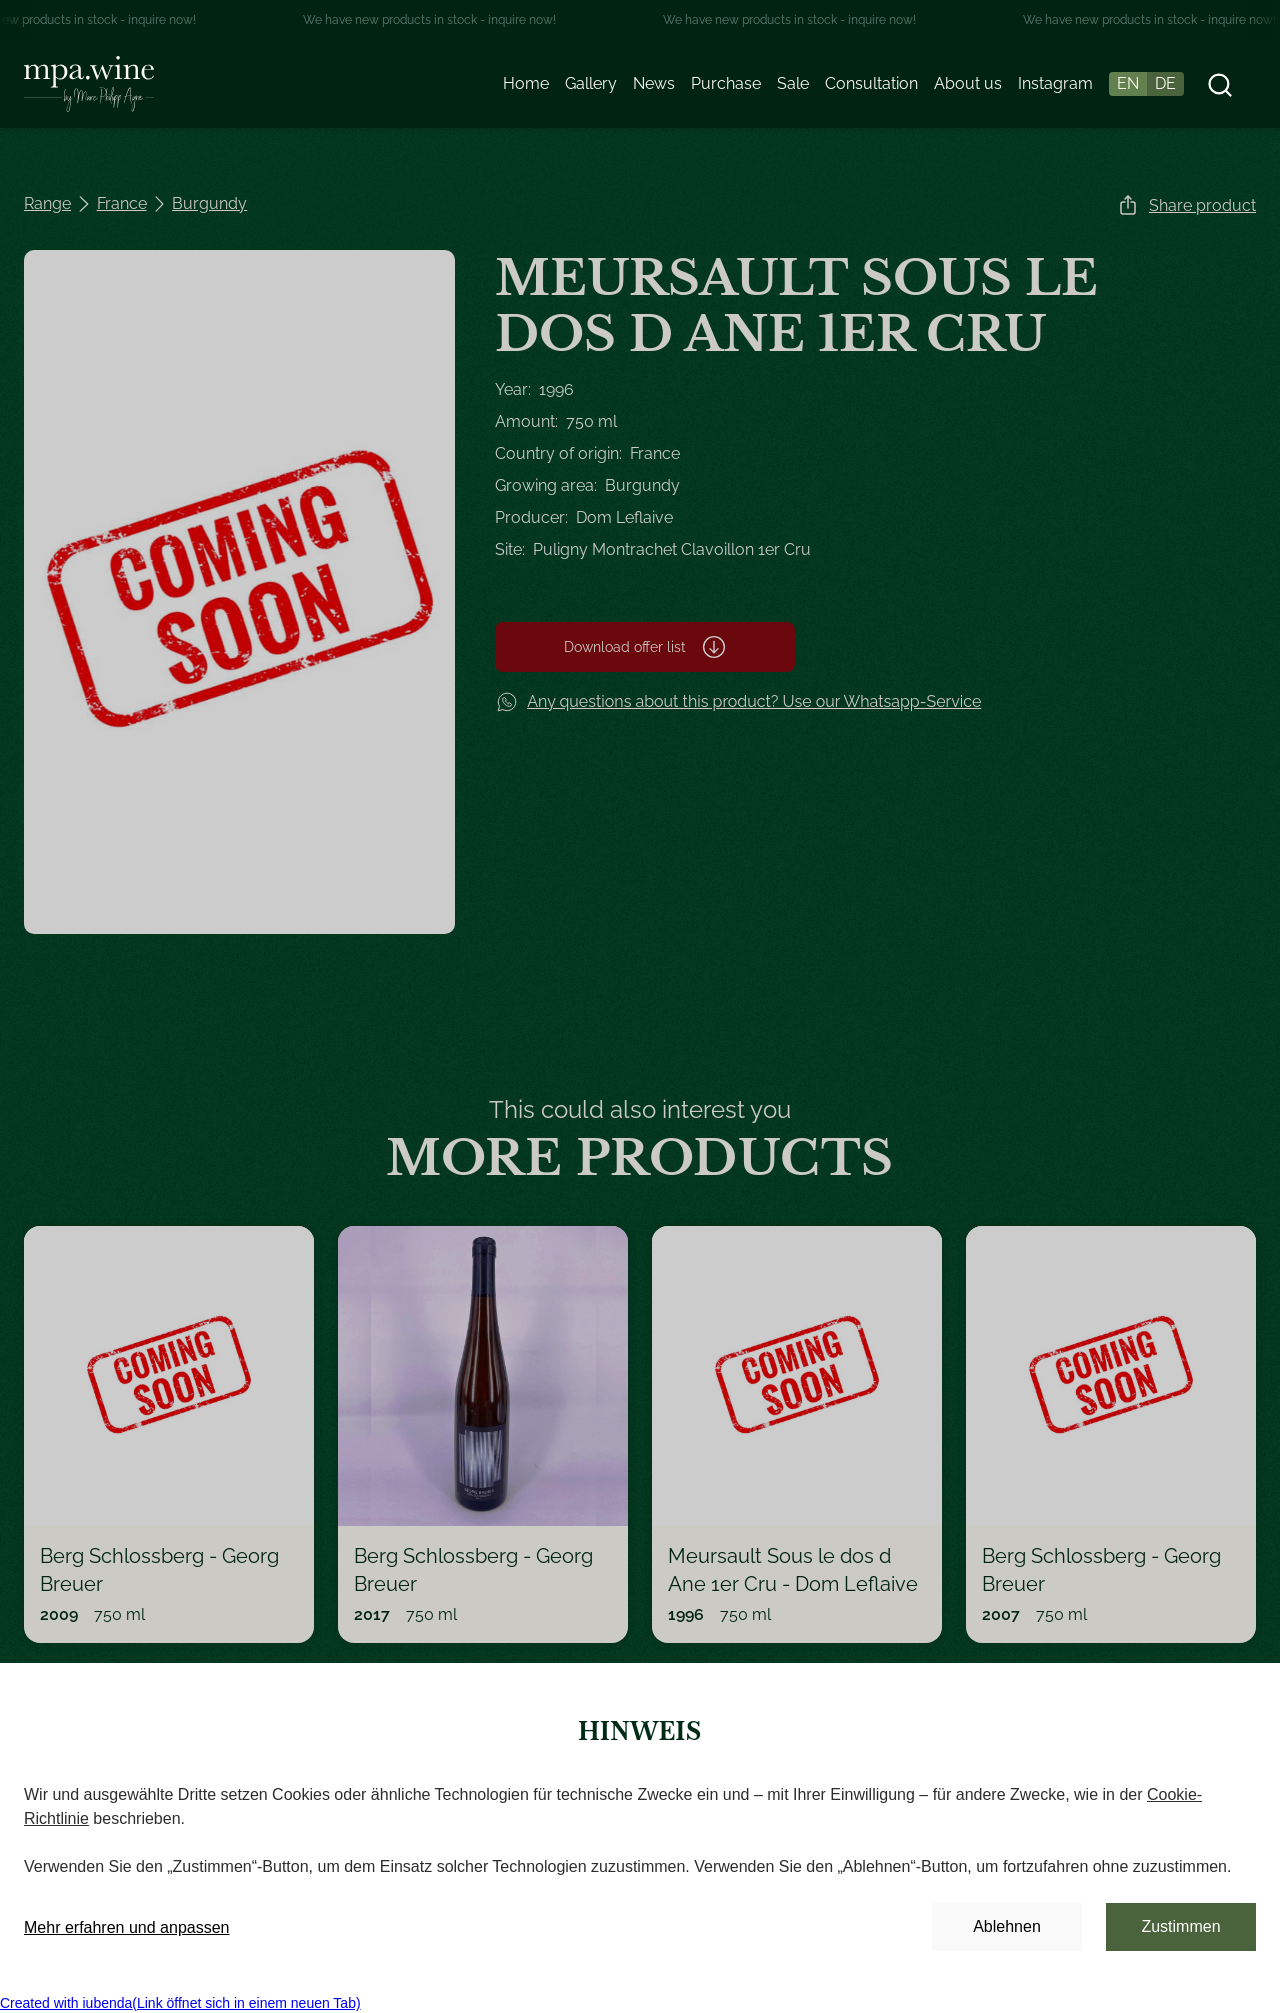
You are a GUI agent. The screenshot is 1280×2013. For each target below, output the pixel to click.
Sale (793, 83)
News (654, 83)
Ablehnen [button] (1007, 1926)
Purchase (726, 83)
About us (968, 83)
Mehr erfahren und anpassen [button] (126, 1927)
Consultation (871, 83)
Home (526, 83)
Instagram (1055, 83)
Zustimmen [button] (1180, 1926)
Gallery (591, 83)
